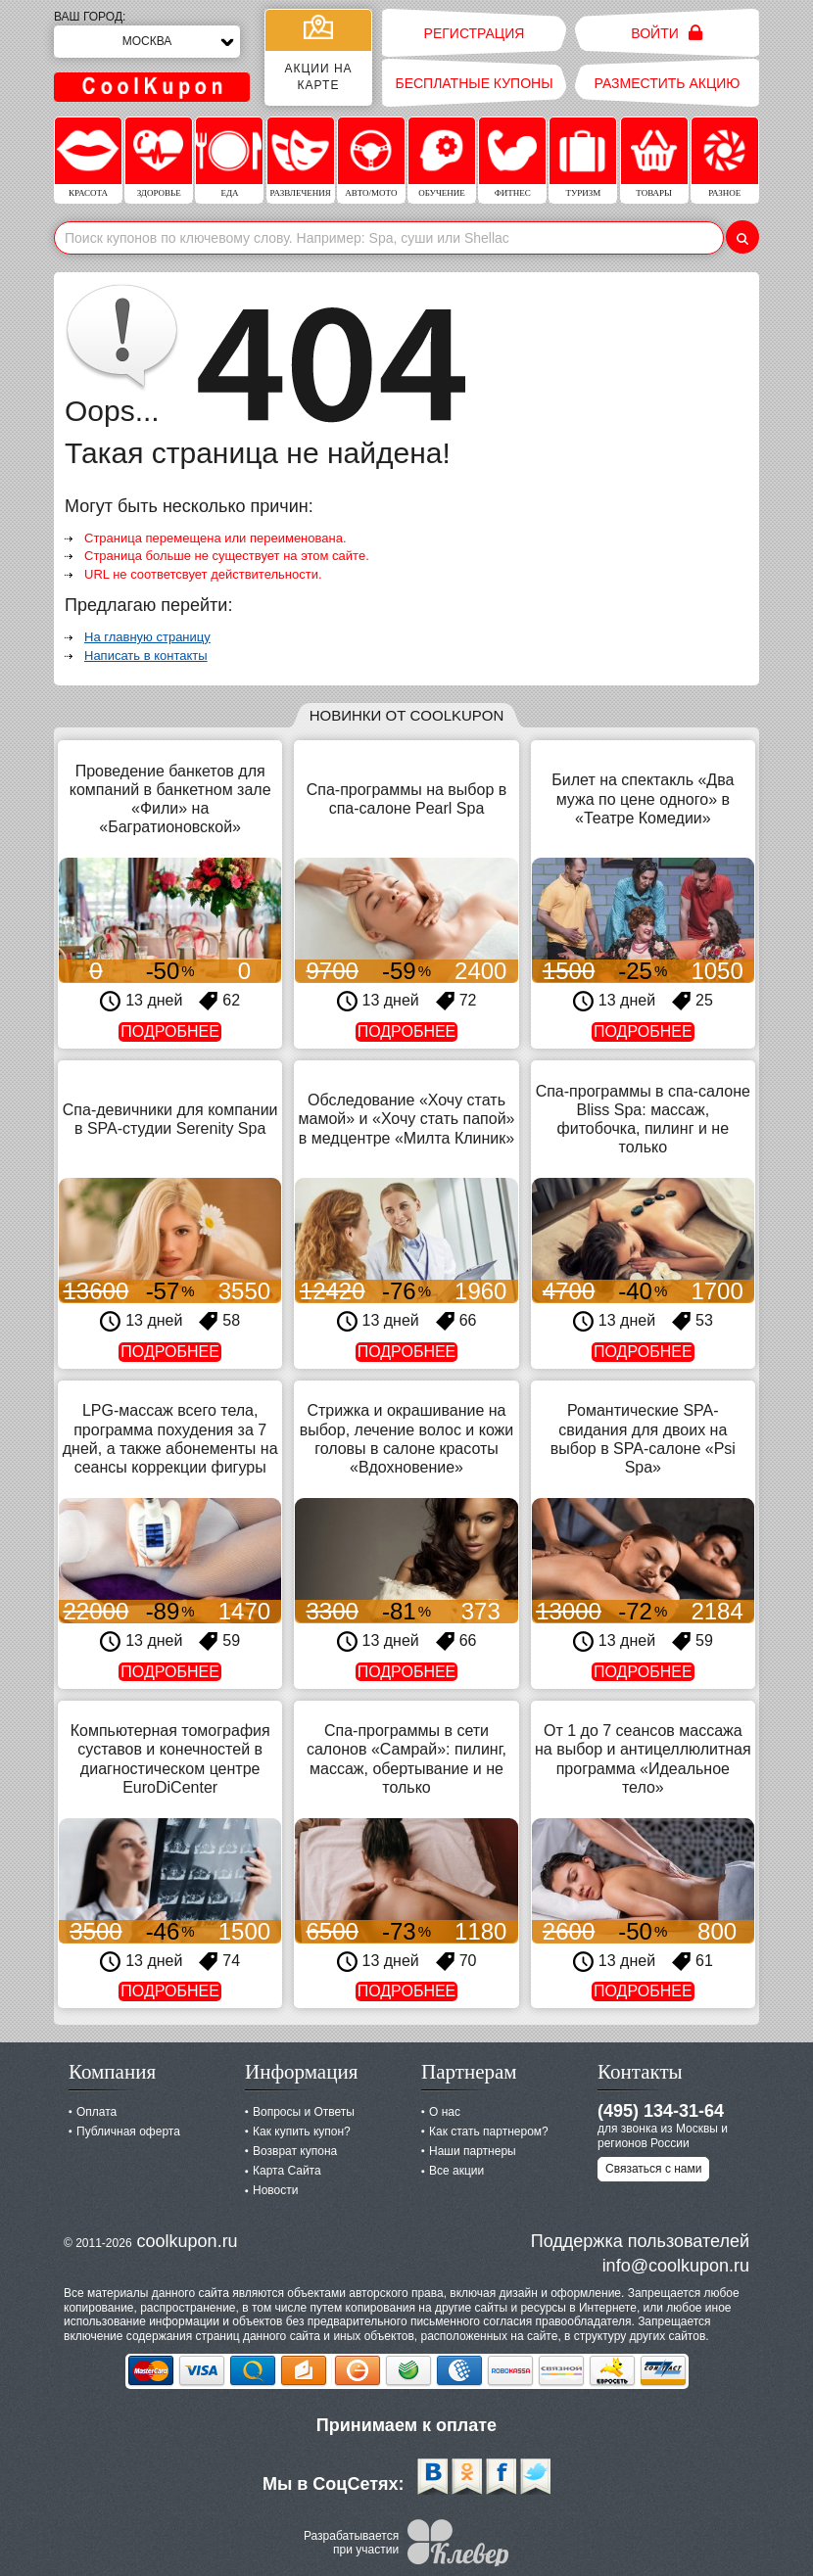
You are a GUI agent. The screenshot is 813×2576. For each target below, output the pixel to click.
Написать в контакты (146, 655)
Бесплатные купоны (473, 83)
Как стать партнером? (489, 2131)
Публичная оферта (128, 2131)
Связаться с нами (653, 2169)
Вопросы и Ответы (304, 2112)
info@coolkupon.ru (675, 2265)
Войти (666, 32)
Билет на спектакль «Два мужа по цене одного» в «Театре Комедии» (642, 798)
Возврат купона (295, 2151)
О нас (444, 2112)
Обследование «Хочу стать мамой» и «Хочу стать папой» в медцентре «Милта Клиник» (407, 1119)
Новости (275, 2190)
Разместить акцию (668, 83)
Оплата (96, 2112)
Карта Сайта (287, 2171)
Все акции (456, 2171)
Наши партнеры (472, 2151)
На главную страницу (147, 637)
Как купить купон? (302, 2131)
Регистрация (474, 33)
